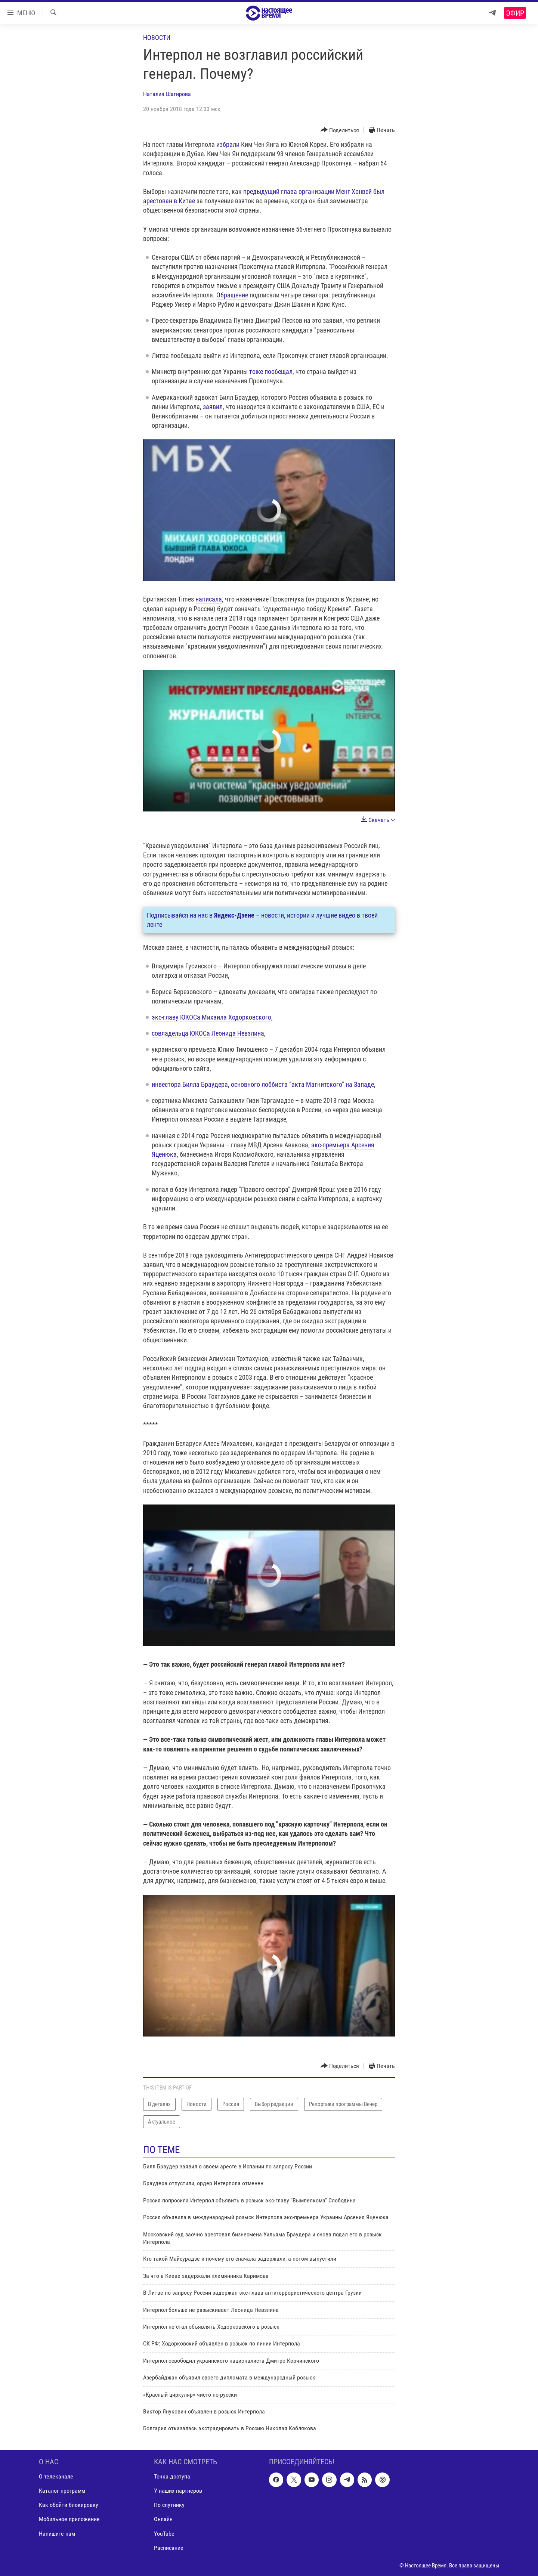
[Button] (340, 130)
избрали (227, 144)
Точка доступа (172, 2476)
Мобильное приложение (69, 2519)
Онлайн (163, 2519)
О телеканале (56, 2476)
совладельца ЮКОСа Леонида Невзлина (208, 1033)
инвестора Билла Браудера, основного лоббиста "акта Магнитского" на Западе (263, 1084)
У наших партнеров (178, 2490)
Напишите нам (57, 2533)
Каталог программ (62, 2490)
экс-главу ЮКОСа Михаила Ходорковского (211, 1017)
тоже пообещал (271, 371)
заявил (212, 407)
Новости (156, 37)
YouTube (164, 2533)
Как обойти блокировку (68, 2504)
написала (208, 599)
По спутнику (169, 2504)
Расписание (168, 2547)
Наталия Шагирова (167, 94)
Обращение (232, 295)
